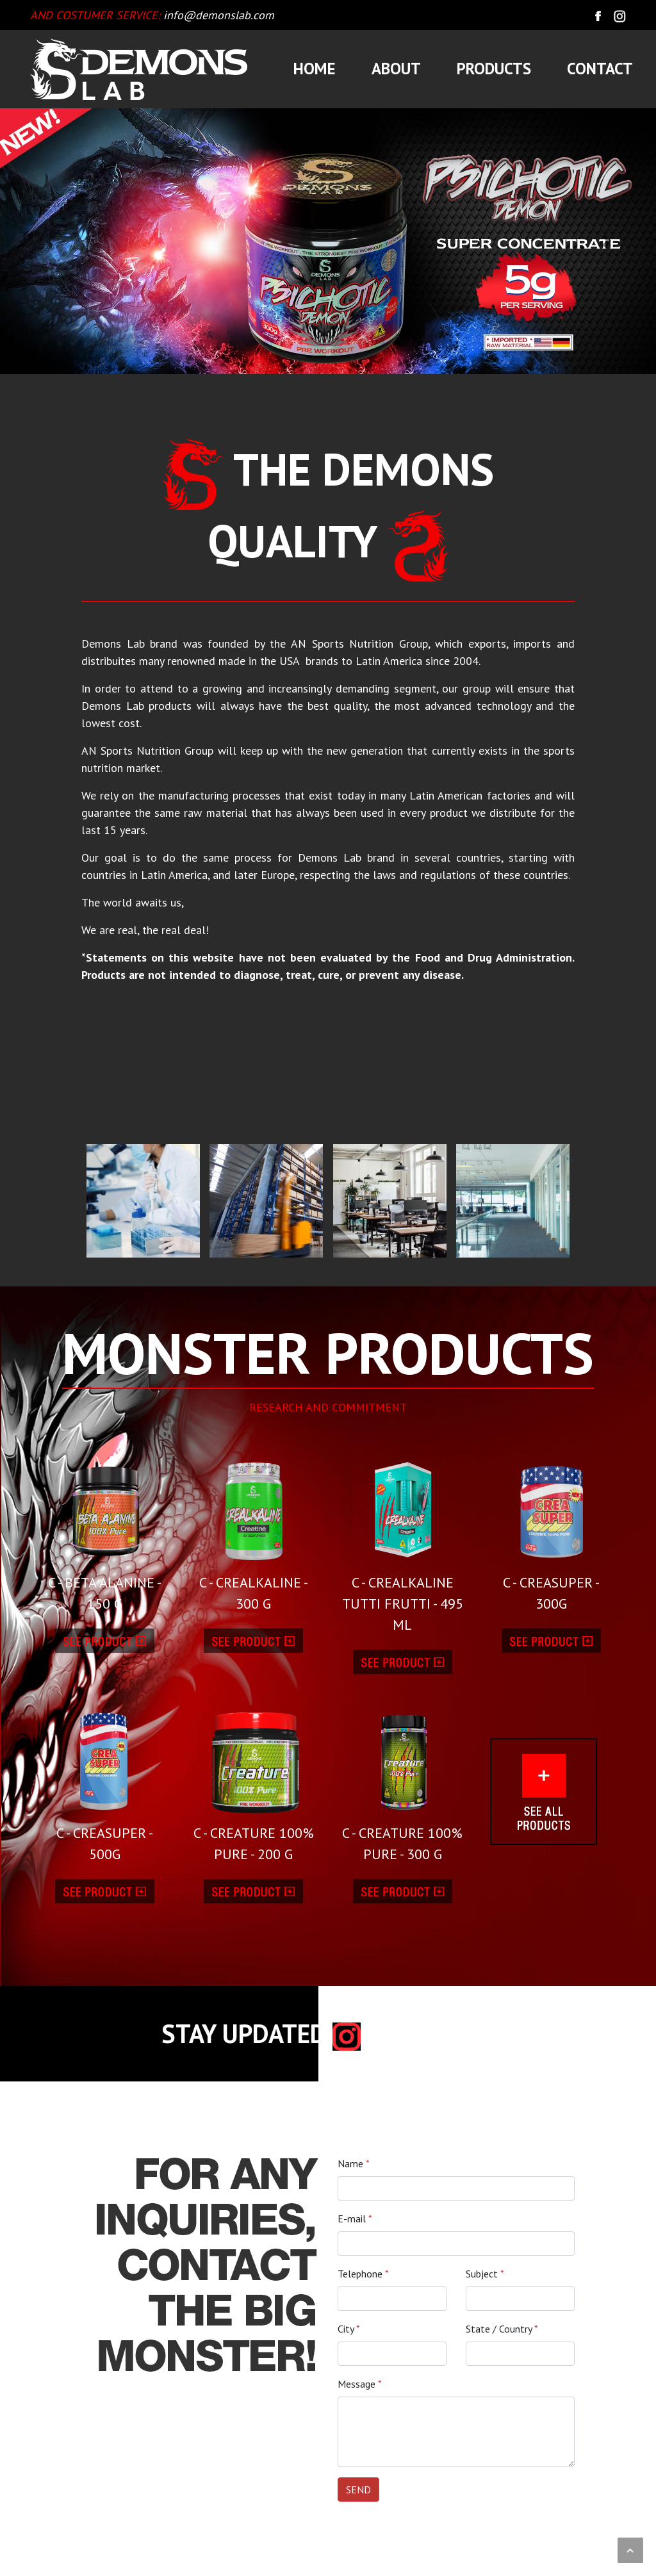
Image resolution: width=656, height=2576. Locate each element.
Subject (485, 2273)
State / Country (502, 2328)
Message (360, 2383)
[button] (49, 241)
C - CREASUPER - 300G (552, 1530)
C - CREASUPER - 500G (105, 1782)
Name (354, 2163)
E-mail (355, 2218)
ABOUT (396, 68)
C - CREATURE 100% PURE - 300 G (402, 1782)
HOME (314, 68)
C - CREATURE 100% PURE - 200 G (254, 1782)
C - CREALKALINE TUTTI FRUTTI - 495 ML (402, 1541)
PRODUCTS (494, 68)
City (349, 2328)
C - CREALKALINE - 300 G (254, 1530)
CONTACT (600, 68)
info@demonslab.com (218, 15)
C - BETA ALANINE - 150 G (105, 1530)
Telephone (363, 2273)
